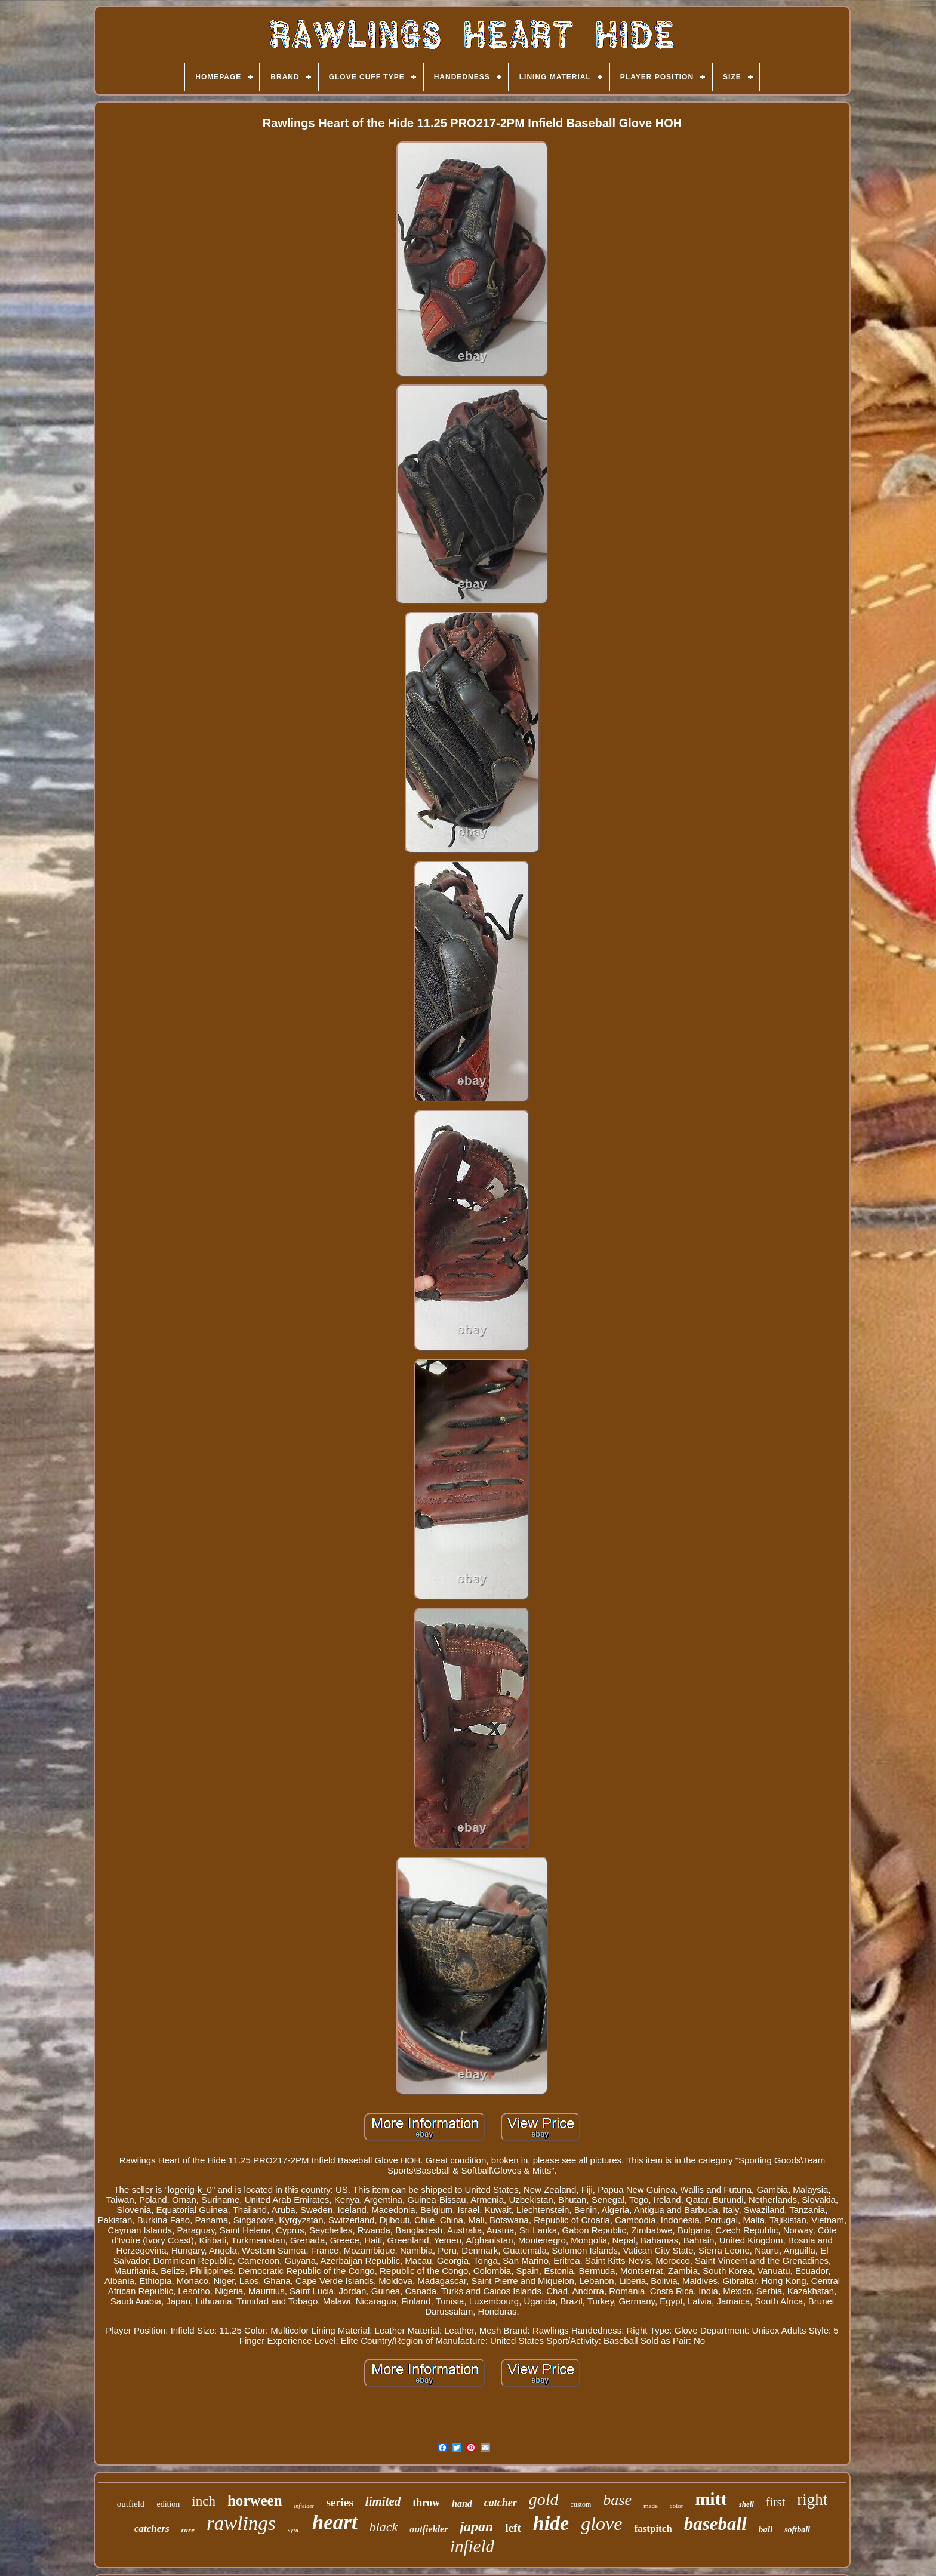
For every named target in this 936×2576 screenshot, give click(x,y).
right (812, 2500)
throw (426, 2503)
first (775, 2502)
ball (765, 2529)
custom (581, 2504)
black (384, 2526)
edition (168, 2504)
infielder (304, 2506)
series (339, 2502)
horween (254, 2500)
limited (383, 2501)
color (676, 2505)
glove (601, 2523)
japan (476, 2526)
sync (294, 2530)
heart (335, 2522)
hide (551, 2523)
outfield (131, 2504)
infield (472, 2546)
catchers (152, 2528)
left (513, 2528)
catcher (500, 2503)
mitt (710, 2499)
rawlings (241, 2523)
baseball (715, 2523)
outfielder (429, 2529)
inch (203, 2501)
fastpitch (653, 2528)
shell (746, 2504)
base (617, 2500)
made (651, 2505)
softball (797, 2529)
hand (462, 2503)
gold (544, 2499)
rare (188, 2529)
